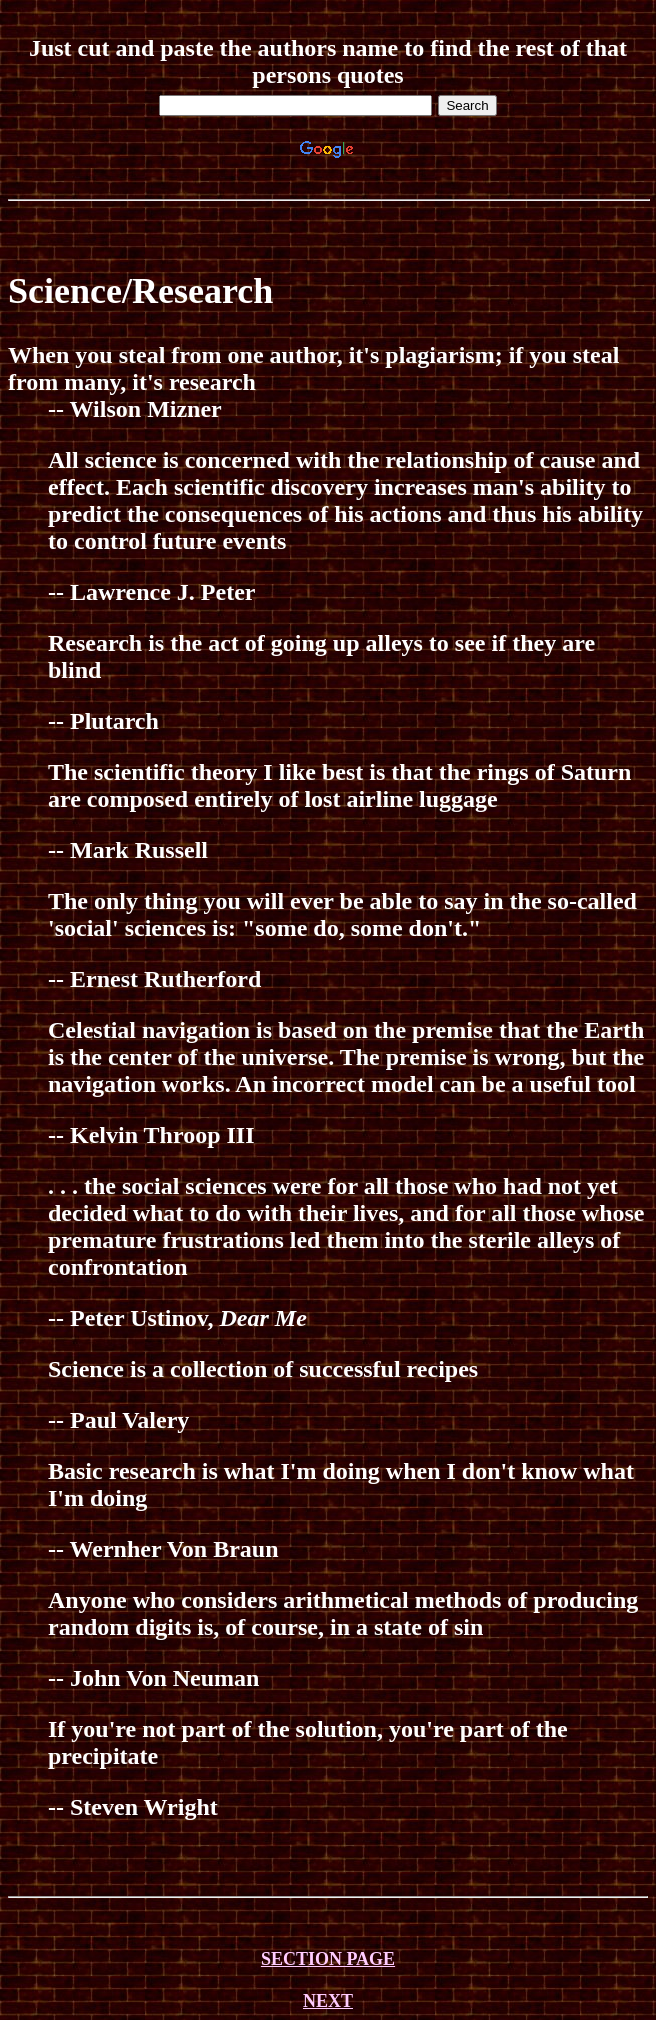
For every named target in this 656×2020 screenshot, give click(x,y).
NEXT (328, 2001)
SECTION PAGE (328, 1959)
